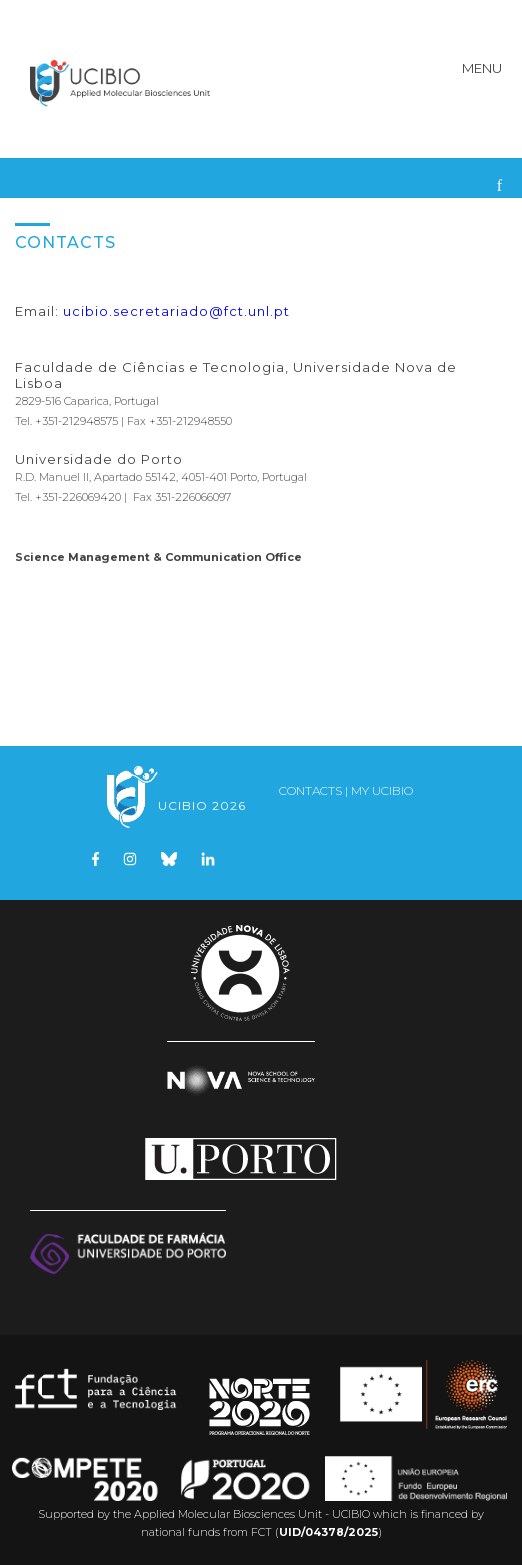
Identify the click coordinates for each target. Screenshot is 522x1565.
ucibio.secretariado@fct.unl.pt (176, 311)
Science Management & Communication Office (158, 557)
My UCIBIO (382, 790)
